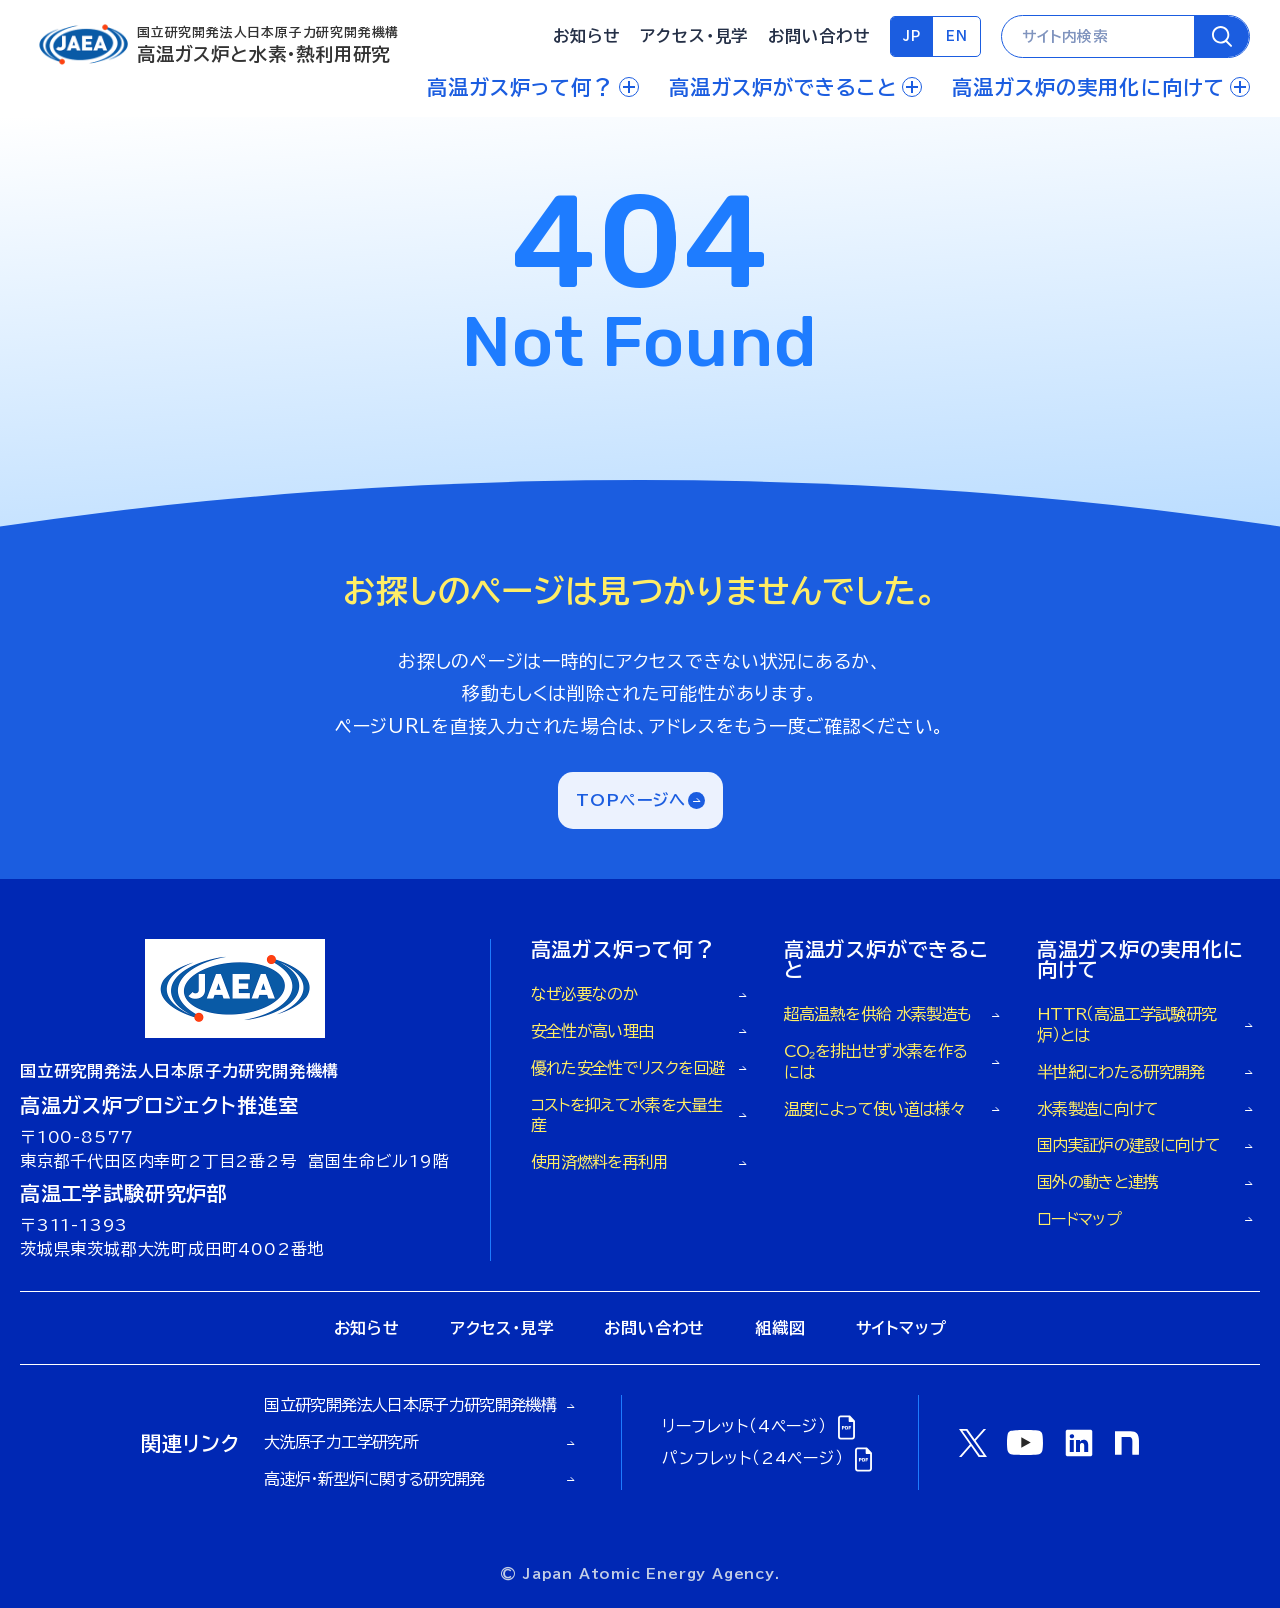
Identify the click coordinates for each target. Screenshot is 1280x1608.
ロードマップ (1079, 1219)
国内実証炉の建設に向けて (1128, 1145)
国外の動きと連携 (1098, 1182)
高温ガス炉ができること (795, 87)
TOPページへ (631, 800)
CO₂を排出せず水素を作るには (876, 1061)
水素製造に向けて (1098, 1109)
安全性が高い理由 (592, 1031)
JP (912, 36)
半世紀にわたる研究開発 (1121, 1072)
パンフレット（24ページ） (769, 1458)
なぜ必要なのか (585, 994)
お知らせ (586, 36)
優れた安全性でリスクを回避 (628, 1068)
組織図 (780, 1328)
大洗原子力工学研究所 (341, 1442)
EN (957, 36)
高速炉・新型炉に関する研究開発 (374, 1479)
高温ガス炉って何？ (533, 87)
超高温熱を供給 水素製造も (878, 1014)
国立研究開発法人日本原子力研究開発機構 (410, 1405)
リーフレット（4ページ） (761, 1426)
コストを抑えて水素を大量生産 (627, 1115)
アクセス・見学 (694, 36)
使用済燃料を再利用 (600, 1162)
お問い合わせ (818, 36)
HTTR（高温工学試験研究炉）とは (1127, 1024)
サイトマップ (901, 1328)
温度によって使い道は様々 (874, 1109)
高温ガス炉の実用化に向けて (1101, 87)
